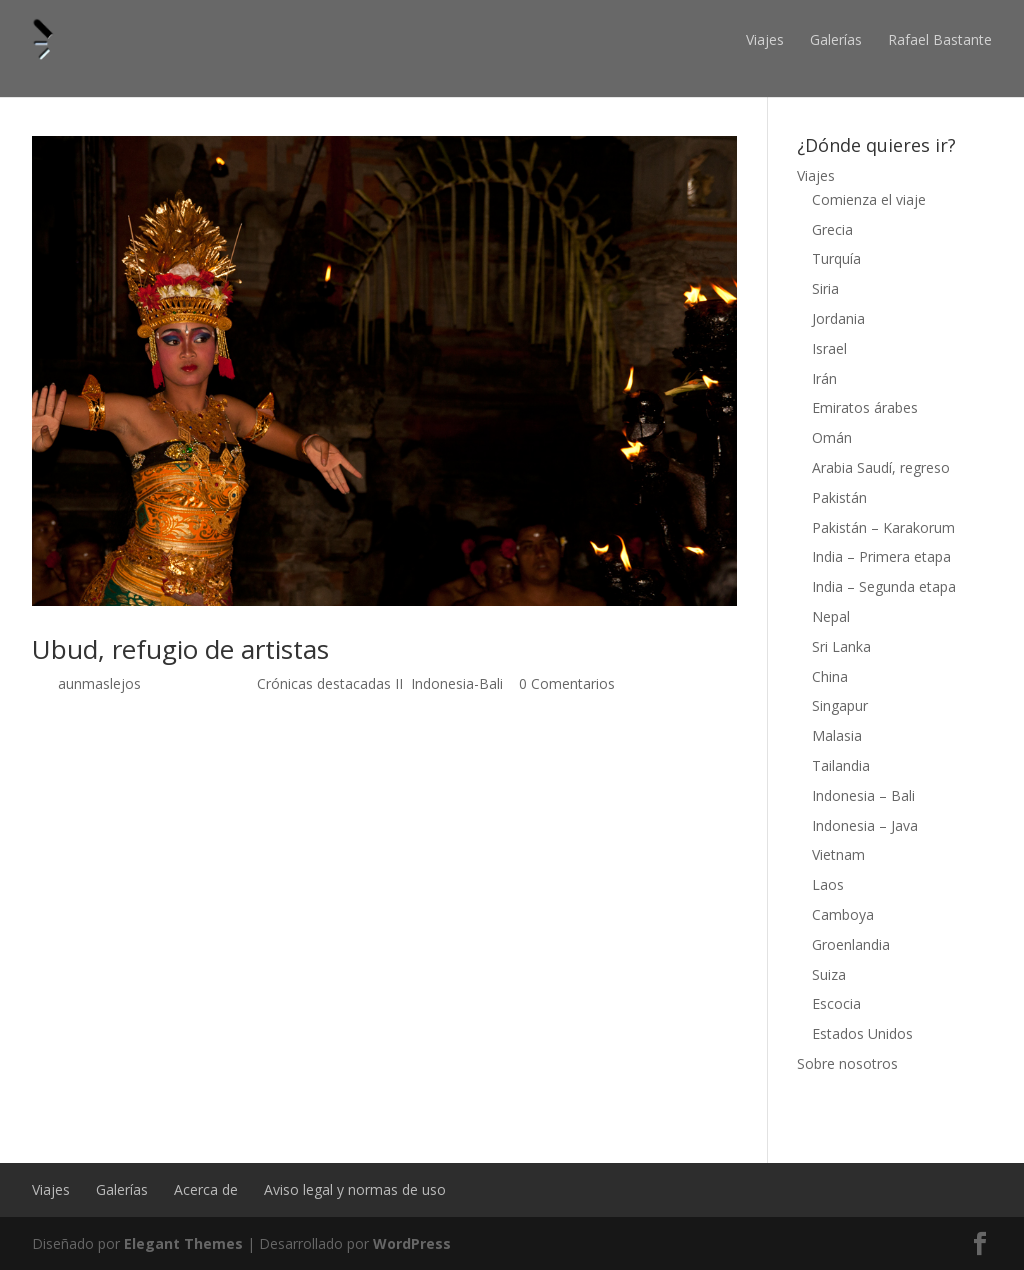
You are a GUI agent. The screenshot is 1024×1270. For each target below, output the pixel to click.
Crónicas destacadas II (330, 683)
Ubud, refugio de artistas (180, 649)
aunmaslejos (99, 683)
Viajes (765, 39)
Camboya (843, 914)
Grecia (832, 229)
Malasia (837, 735)
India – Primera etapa (881, 556)
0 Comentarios (567, 683)
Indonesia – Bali (863, 795)
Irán (824, 378)
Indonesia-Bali (457, 683)
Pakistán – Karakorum (883, 527)
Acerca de (206, 1189)
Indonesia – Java (865, 825)
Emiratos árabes (865, 407)
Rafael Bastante (940, 39)
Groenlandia (851, 944)
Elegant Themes (183, 1243)
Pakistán (839, 497)
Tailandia (841, 765)
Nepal (831, 616)
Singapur (840, 705)
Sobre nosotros (847, 1063)
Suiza (829, 974)
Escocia (836, 1003)
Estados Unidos (862, 1033)
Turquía (836, 258)
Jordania (838, 318)
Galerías (836, 39)
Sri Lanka (841, 646)
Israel (829, 348)
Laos (828, 884)
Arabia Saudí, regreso (881, 467)
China (830, 676)
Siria (825, 288)
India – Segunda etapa (884, 586)
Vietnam (838, 854)
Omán (832, 437)
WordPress (412, 1243)
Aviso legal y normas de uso (355, 1189)
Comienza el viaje (869, 199)
